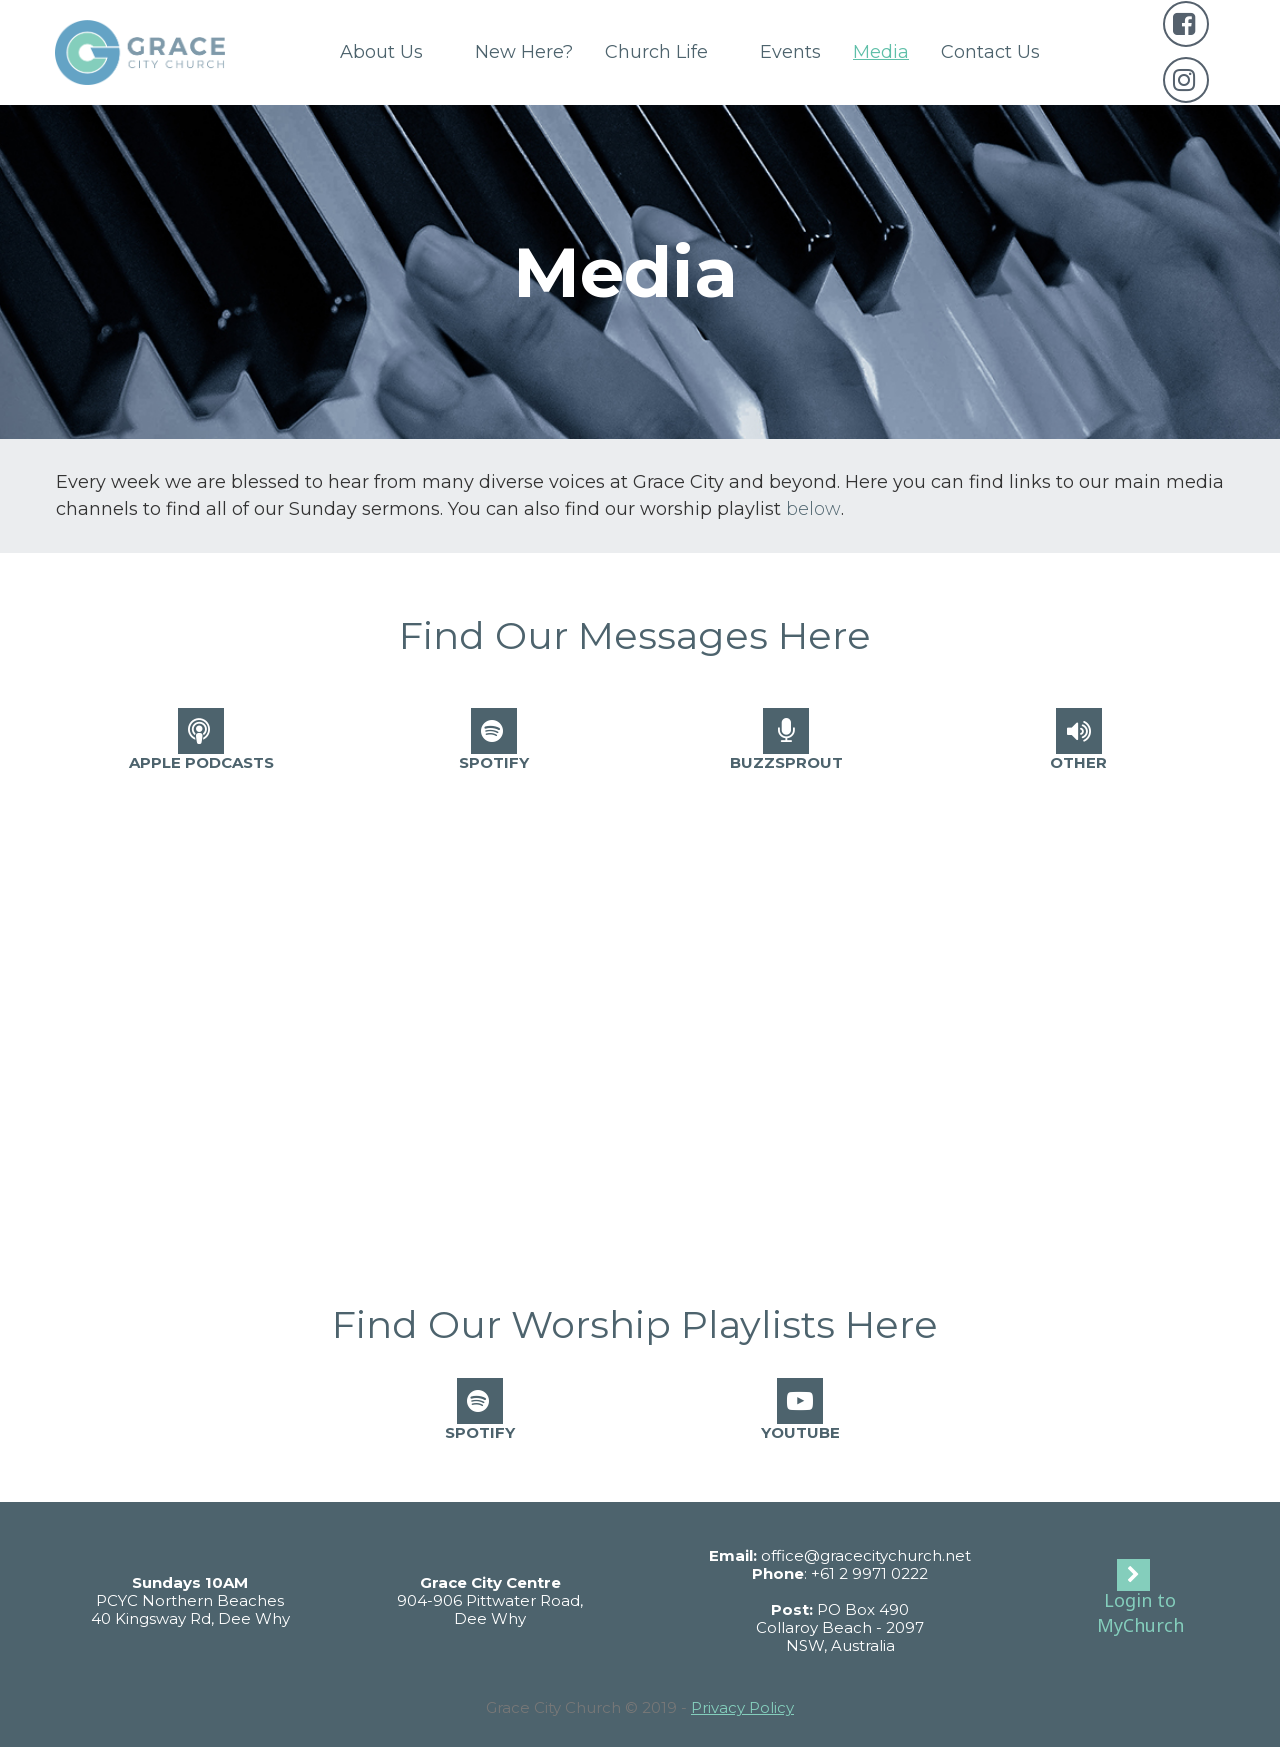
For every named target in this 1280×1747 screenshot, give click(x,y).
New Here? (524, 52)
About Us (391, 52)
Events (790, 52)
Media (881, 52)
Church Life (666, 52)
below (813, 509)
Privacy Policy (742, 1707)
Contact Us (990, 52)
